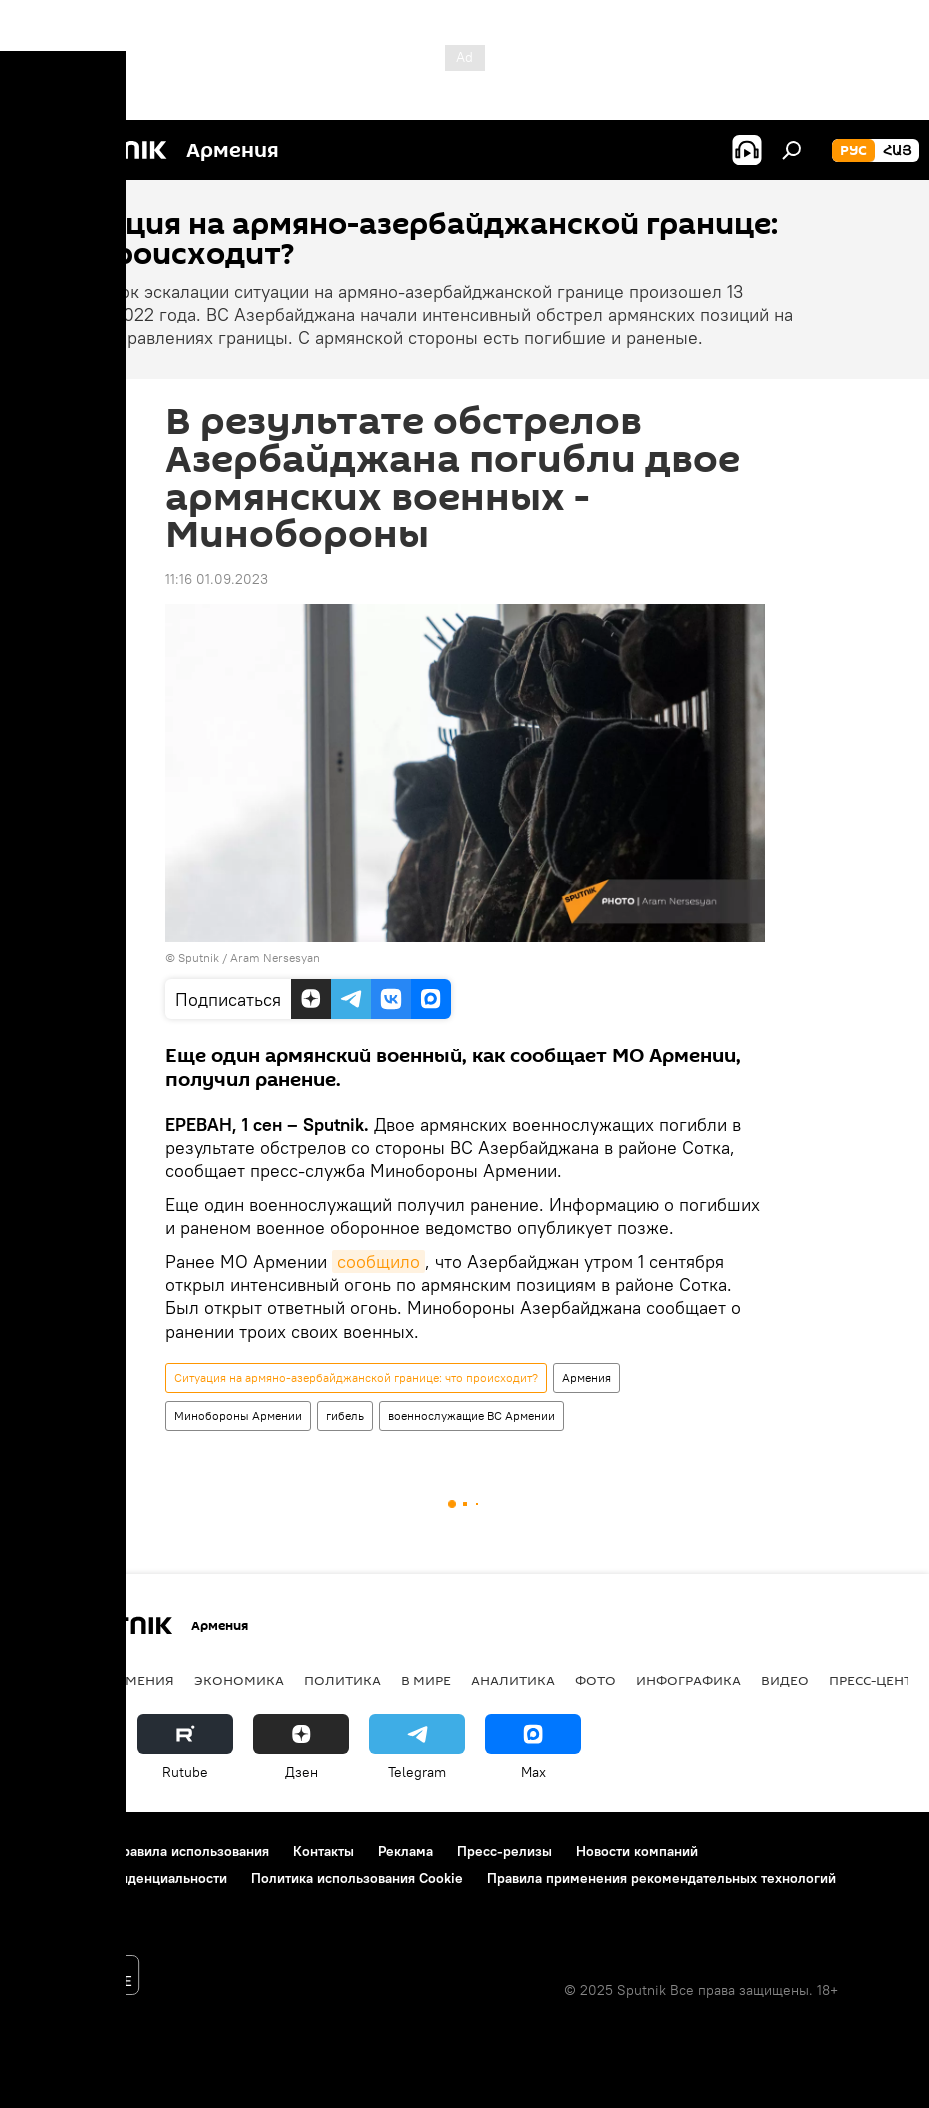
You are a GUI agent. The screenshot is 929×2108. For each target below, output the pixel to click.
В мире (426, 1680)
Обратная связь (71, 1905)
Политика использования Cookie (357, 1878)
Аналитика (513, 1680)
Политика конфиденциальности (124, 1878)
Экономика (239, 1680)
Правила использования (190, 1851)
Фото (595, 1680)
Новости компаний (637, 1851)
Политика (342, 1680)
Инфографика (688, 1680)
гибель (345, 1415)
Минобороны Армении (238, 1415)
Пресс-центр (874, 1680)
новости (54, 1680)
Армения (586, 1377)
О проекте (54, 1851)
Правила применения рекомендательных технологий (661, 1878)
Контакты (323, 1851)
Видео (785, 1680)
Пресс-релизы (504, 1851)
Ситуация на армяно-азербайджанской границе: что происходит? (356, 1377)
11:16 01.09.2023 (216, 579)
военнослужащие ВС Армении (471, 1415)
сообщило (378, 1261)
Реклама (405, 1851)
